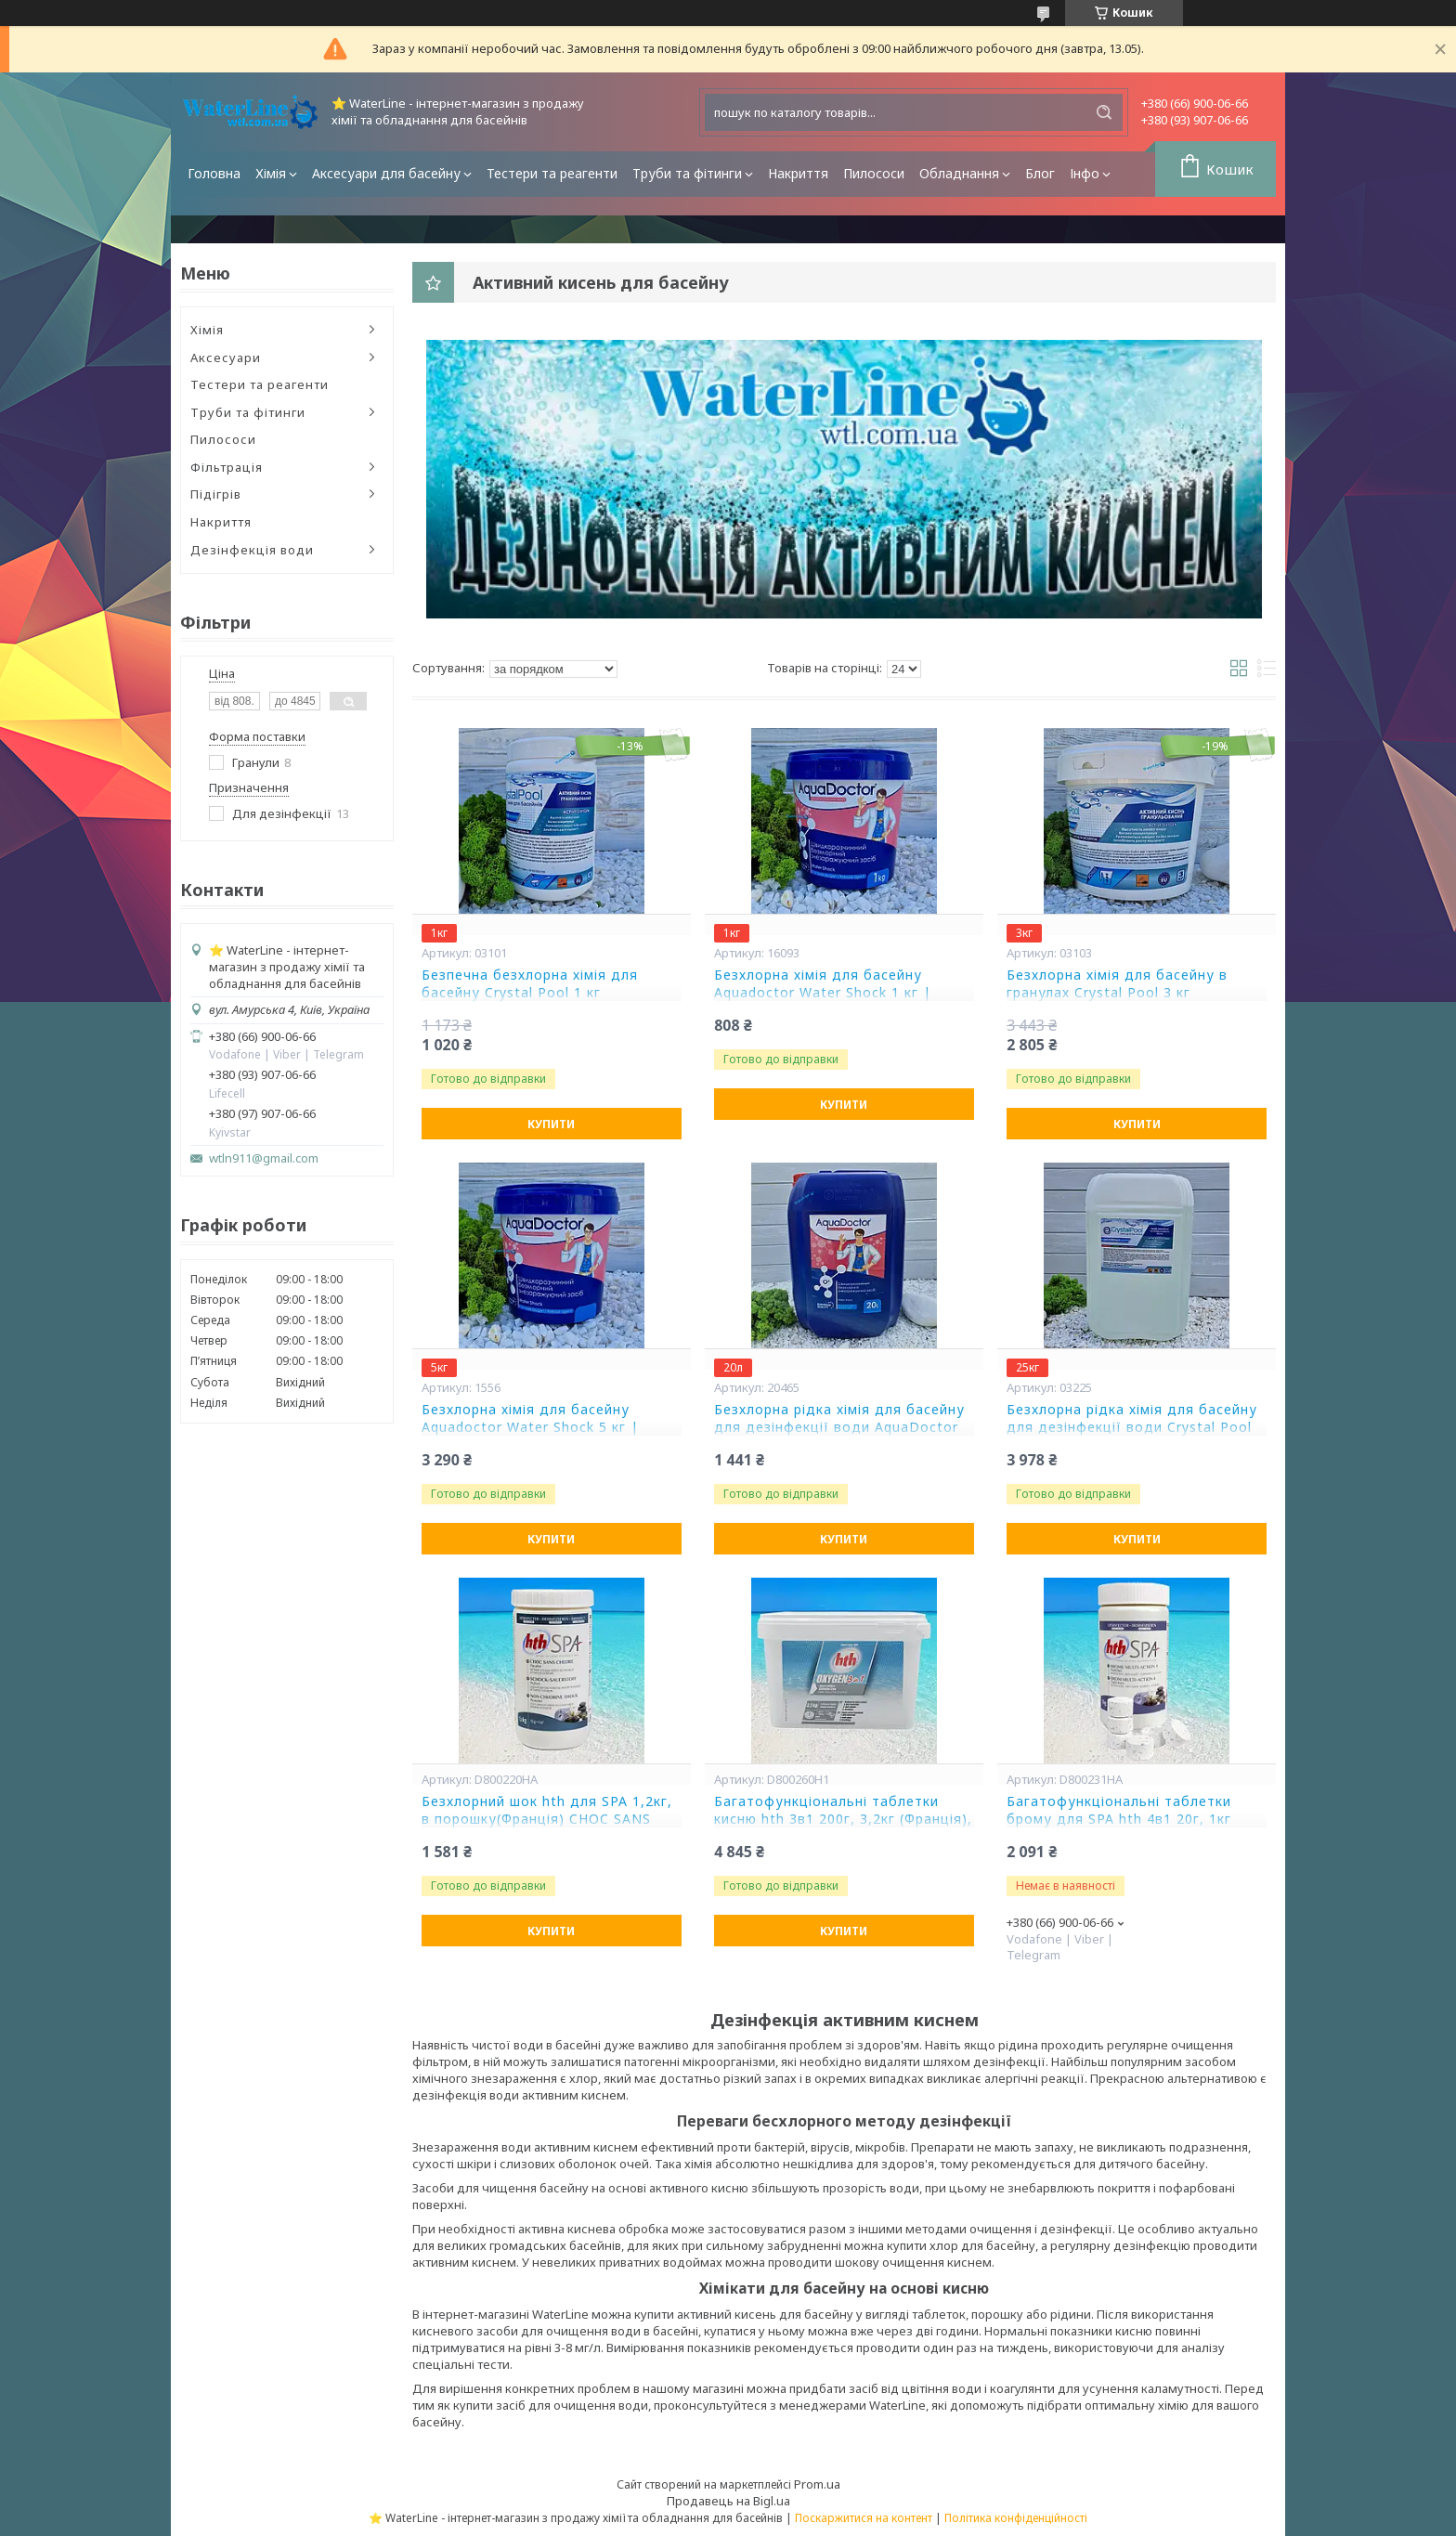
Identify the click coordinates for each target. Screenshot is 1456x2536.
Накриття (798, 173)
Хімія (270, 173)
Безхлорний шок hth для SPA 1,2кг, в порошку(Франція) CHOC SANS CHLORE (547, 1819)
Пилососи (873, 173)
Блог (1040, 173)
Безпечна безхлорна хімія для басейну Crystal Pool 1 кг (530, 984)
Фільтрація (226, 467)
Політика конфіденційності (1015, 2518)
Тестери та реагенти (552, 173)
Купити (551, 1124)
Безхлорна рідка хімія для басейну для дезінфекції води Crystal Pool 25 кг (1132, 1427)
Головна (214, 173)
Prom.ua (817, 2484)
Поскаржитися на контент (863, 2518)
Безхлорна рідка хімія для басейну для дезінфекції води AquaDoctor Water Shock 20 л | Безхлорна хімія (840, 1427)
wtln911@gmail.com (263, 1158)
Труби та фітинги (687, 173)
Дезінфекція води (252, 549)
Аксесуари (225, 357)
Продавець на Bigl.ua (728, 2500)
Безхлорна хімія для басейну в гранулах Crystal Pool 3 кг (1117, 984)
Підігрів (215, 494)
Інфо (1084, 173)
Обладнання (959, 173)
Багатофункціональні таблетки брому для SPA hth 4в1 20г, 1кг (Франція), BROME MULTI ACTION (1126, 1819)
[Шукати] (1104, 112)
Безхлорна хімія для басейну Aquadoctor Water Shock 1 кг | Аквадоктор (822, 993)
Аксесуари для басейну (386, 173)
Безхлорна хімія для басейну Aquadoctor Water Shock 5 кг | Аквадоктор (530, 1427)
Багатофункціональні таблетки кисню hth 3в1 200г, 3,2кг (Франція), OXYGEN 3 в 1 (843, 1819)
